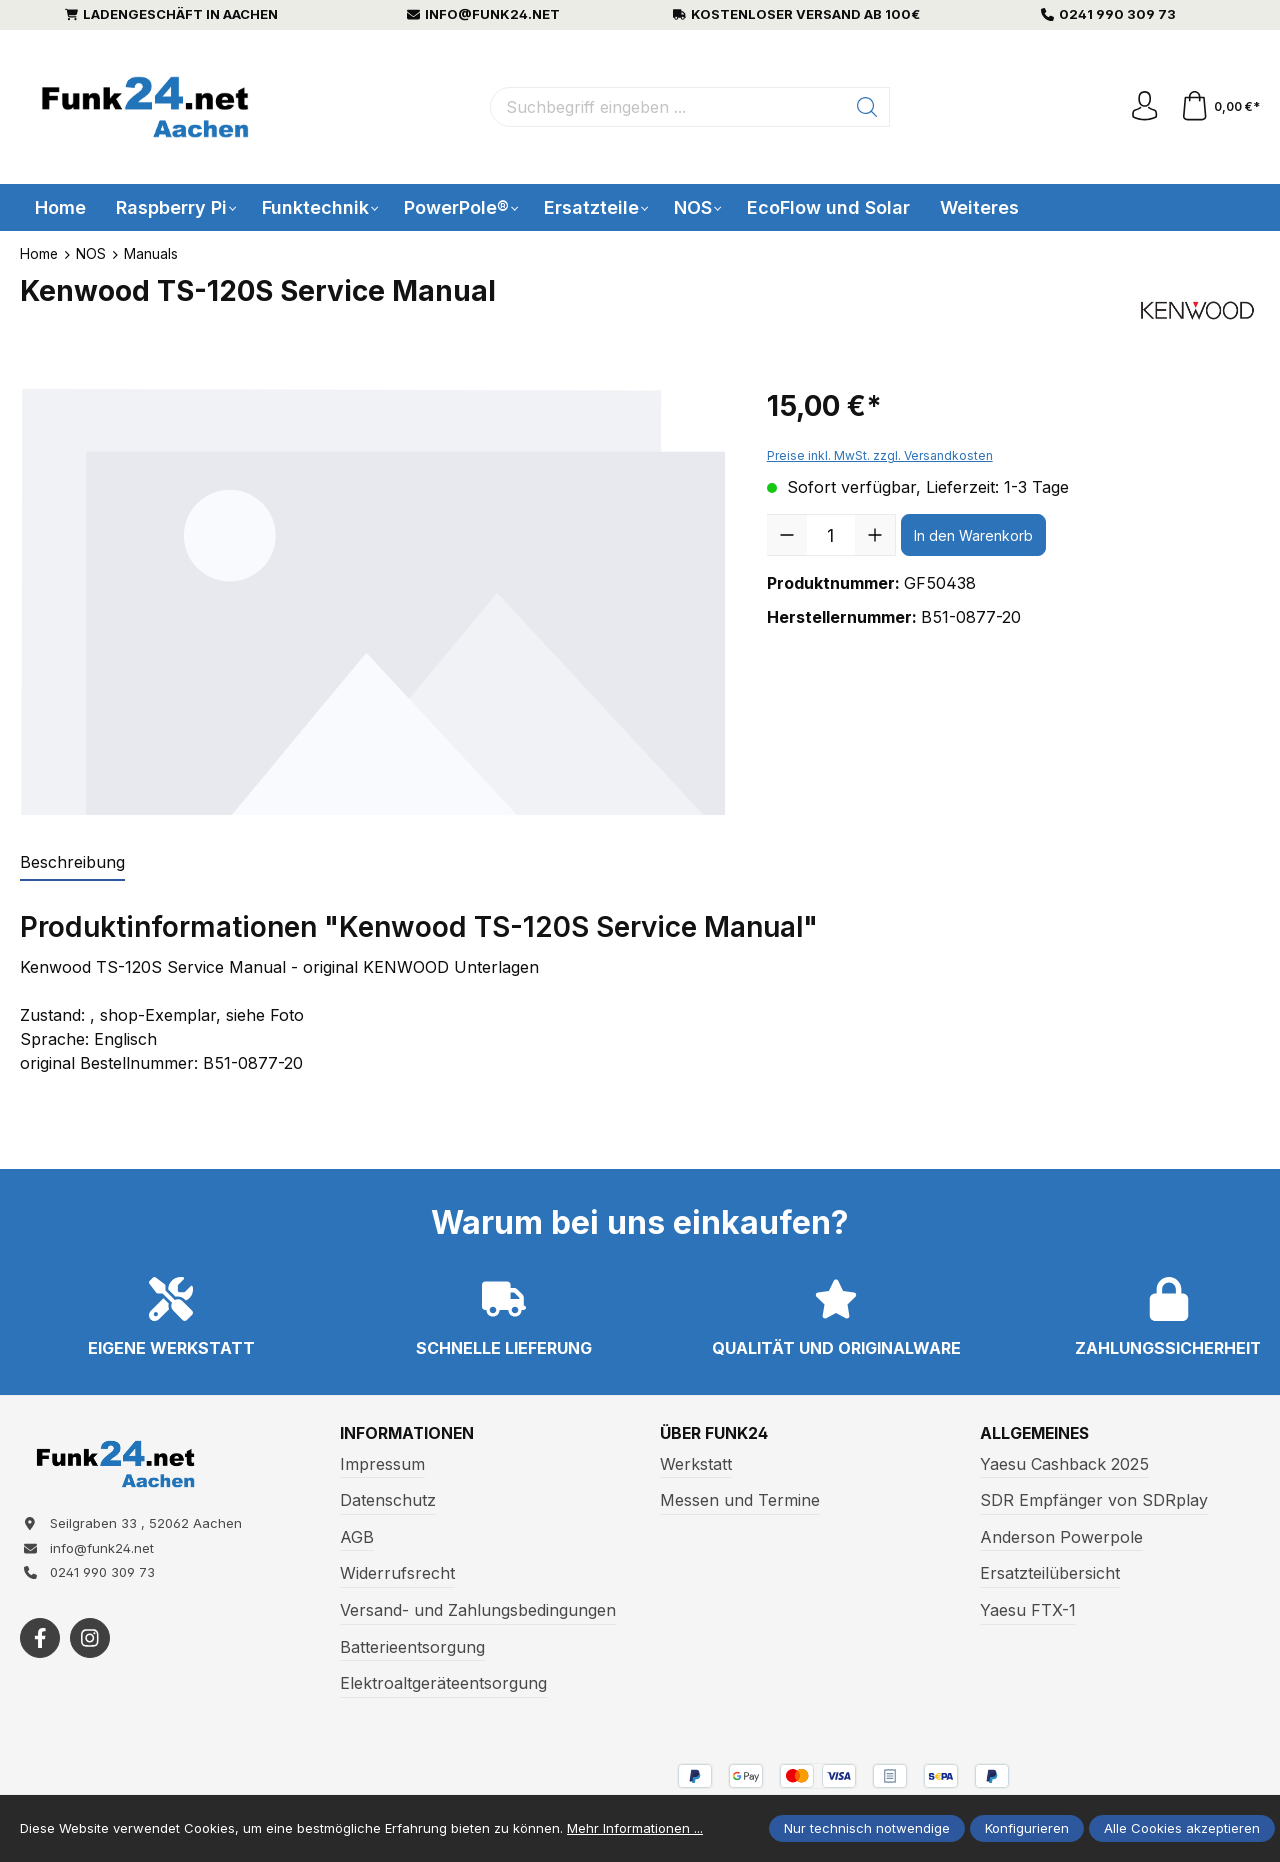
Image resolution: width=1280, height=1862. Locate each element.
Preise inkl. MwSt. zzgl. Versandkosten (880, 455)
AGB (357, 1537)
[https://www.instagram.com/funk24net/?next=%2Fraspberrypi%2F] (90, 1639)
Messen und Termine (740, 1500)
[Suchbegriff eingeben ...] (668, 107)
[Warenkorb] (1219, 107)
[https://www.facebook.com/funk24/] (40, 1639)
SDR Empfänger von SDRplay (1094, 1500)
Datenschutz (388, 1500)
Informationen (408, 1434)
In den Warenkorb (973, 535)
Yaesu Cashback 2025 (1064, 1464)
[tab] (72, 863)
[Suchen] (867, 107)
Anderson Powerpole (1061, 1537)
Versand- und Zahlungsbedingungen (478, 1610)
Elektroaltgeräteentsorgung (443, 1683)
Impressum (382, 1464)
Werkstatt (696, 1464)
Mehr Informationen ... (635, 1828)
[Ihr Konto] (1144, 107)
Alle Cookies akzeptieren (1182, 1828)
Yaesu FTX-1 (1028, 1610)
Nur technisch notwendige (867, 1828)
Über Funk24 (715, 1434)
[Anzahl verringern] (787, 535)
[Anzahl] (831, 535)
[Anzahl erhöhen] (875, 535)
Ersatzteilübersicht (1050, 1574)
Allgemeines (1037, 1434)
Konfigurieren (1027, 1828)
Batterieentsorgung (412, 1647)
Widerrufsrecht (397, 1574)
